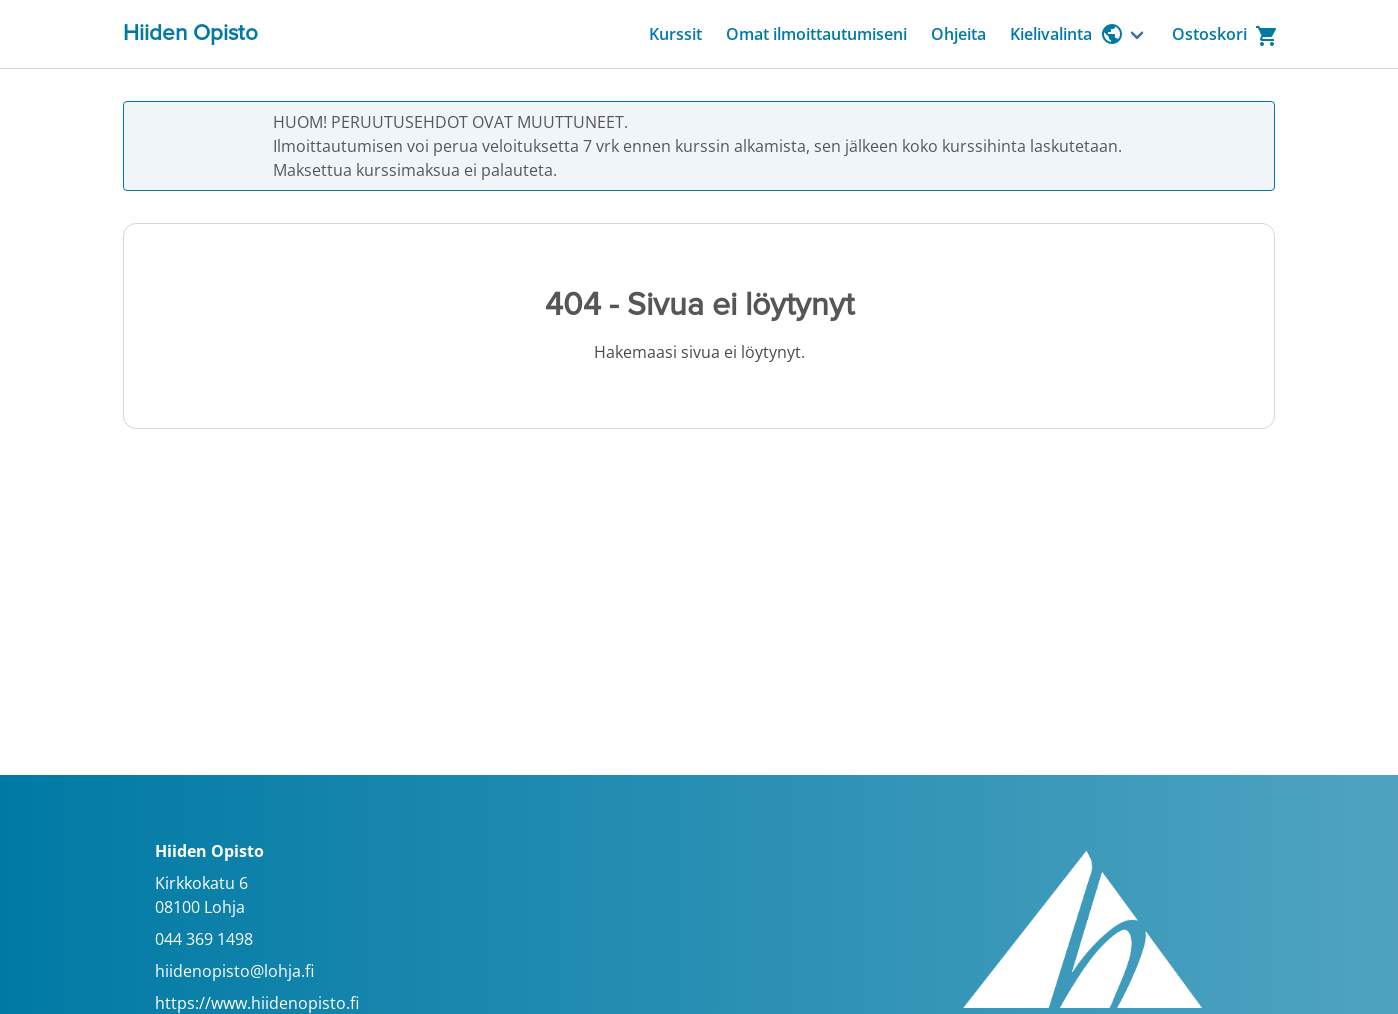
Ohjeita (958, 34)
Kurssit (675, 34)
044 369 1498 (204, 939)
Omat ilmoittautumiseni (816, 34)
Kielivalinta (1067, 34)
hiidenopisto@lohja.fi (234, 971)
